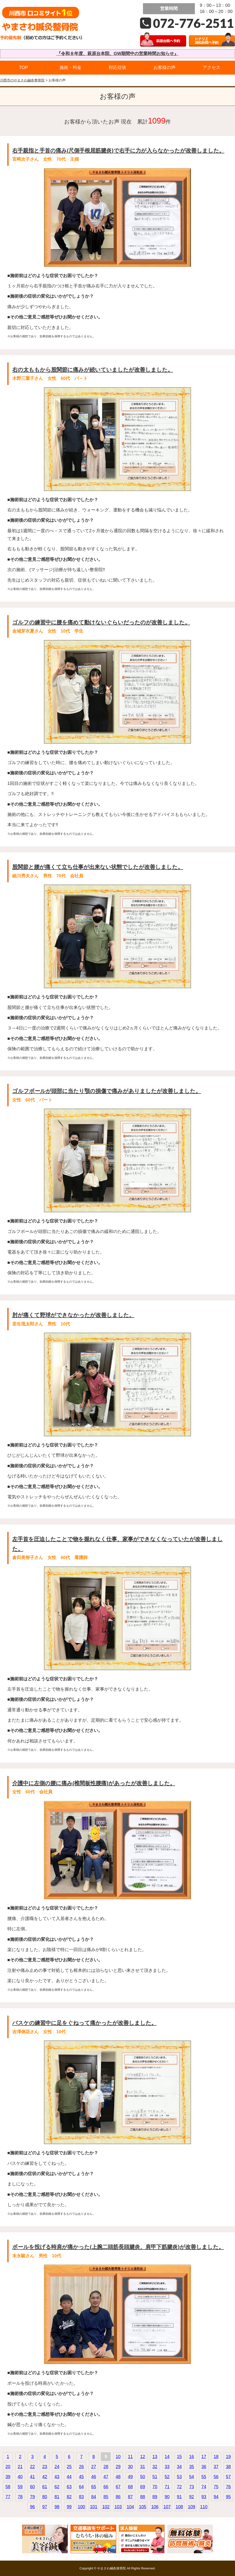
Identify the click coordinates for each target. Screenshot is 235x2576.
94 (216, 2496)
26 (81, 2466)
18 (216, 2456)
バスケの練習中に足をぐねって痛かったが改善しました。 (84, 2023)
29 (118, 2466)
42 (44, 2476)
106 (155, 2506)
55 (203, 2476)
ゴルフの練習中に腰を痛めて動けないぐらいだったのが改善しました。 (101, 622)
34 (179, 2466)
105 (142, 2506)
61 (44, 2486)
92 (191, 2496)
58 (7, 2486)
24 (56, 2466)
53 (179, 2476)
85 (105, 2496)
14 (167, 2456)
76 (228, 2486)
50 (142, 2476)
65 (93, 2486)
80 (44, 2496)
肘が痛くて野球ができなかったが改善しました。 (73, 1315)
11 (130, 2456)
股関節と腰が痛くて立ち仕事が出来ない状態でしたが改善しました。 (97, 867)
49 (130, 2476)
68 (130, 2486)
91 (179, 2496)
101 (93, 2506)
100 (81, 2506)
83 (81, 2496)
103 (118, 2506)
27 (93, 2466)
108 (179, 2506)
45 (81, 2476)
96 (32, 2506)
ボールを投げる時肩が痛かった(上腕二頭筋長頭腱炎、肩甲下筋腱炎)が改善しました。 (118, 2247)
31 (142, 2466)
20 (7, 2466)
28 (105, 2466)
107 (167, 2506)
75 (216, 2486)
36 (203, 2466)
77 (7, 2496)
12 (142, 2456)
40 (20, 2476)
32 (155, 2466)
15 (179, 2456)
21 (20, 2466)
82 (69, 2496)
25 (69, 2466)
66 (105, 2486)
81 (56, 2496)
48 (118, 2476)
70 (155, 2486)
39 (7, 2476)
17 (203, 2456)
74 (203, 2486)
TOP (23, 67)
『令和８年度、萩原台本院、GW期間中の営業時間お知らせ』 (118, 53)
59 (20, 2486)
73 (191, 2486)
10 (118, 2456)
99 (69, 2506)
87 (130, 2496)
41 (32, 2476)
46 (93, 2476)
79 (32, 2496)
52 (167, 2476)
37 (216, 2466)
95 (228, 2496)
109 (191, 2506)
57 (228, 2476)
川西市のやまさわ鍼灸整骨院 (22, 80)
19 (228, 2456)
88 (142, 2496)
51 (155, 2476)
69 (142, 2486)
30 (130, 2466)
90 (167, 2496)
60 (32, 2486)
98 (56, 2506)
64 (81, 2486)
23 (44, 2466)
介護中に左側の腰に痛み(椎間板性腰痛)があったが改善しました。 (93, 1783)
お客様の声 (164, 67)
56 (216, 2476)
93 (203, 2496)
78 (20, 2496)
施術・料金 (70, 67)
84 (93, 2496)
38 (228, 2466)
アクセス (211, 67)
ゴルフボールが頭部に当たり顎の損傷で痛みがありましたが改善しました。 (106, 1091)
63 (69, 2486)
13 (155, 2456)
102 (105, 2506)
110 (204, 2506)
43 (56, 2476)
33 (167, 2466)
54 (191, 2476)
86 (118, 2496)
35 (191, 2466)
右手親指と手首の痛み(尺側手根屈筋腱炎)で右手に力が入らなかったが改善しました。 (118, 150)
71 (167, 2486)
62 (56, 2486)
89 (155, 2496)
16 (191, 2456)
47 (105, 2476)
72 (179, 2486)
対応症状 (117, 67)
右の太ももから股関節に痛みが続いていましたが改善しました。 (92, 370)
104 (130, 2506)
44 (69, 2476)
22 (32, 2466)
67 (118, 2486)
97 (44, 2506)
